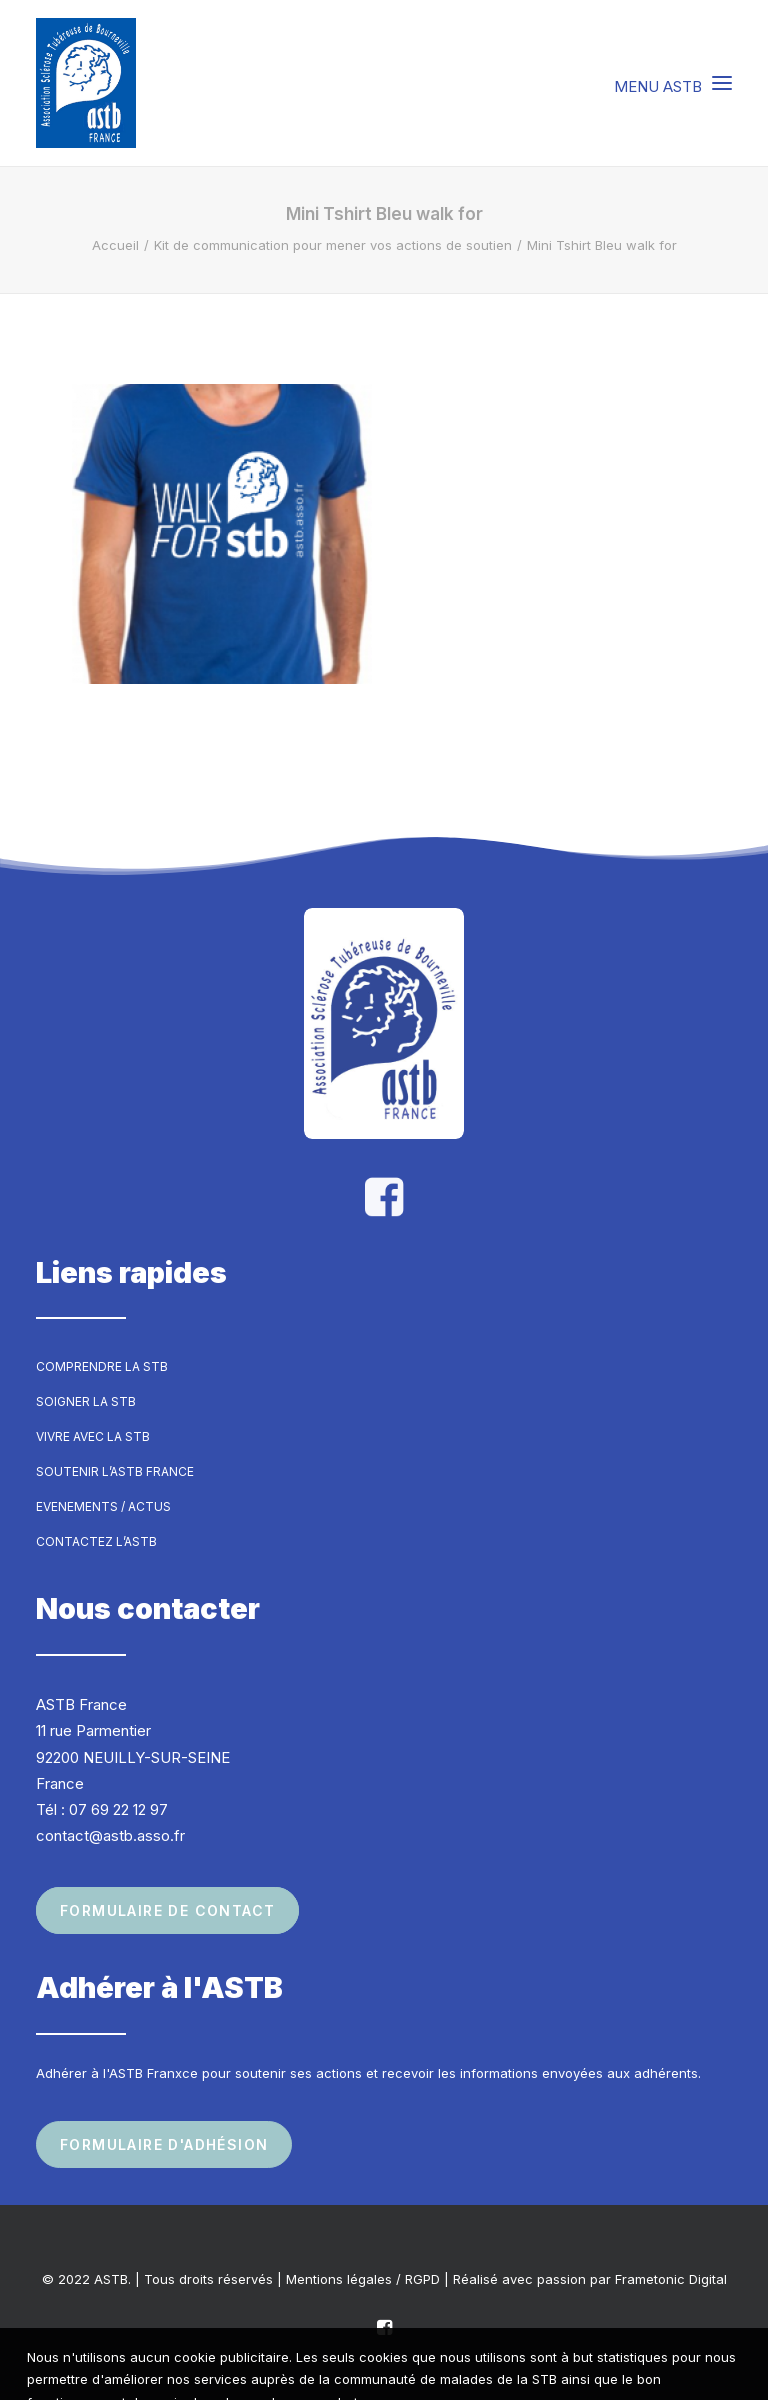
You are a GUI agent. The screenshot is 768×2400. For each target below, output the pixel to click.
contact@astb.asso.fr (110, 1835)
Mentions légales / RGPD (363, 2279)
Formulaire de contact (167, 1910)
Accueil (115, 245)
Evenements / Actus (103, 1506)
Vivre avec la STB (93, 1436)
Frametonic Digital (671, 2279)
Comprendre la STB (102, 1366)
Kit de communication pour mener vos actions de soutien (333, 245)
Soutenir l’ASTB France (115, 1471)
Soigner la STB (86, 1401)
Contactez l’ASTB (96, 1541)
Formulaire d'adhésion (164, 2144)
